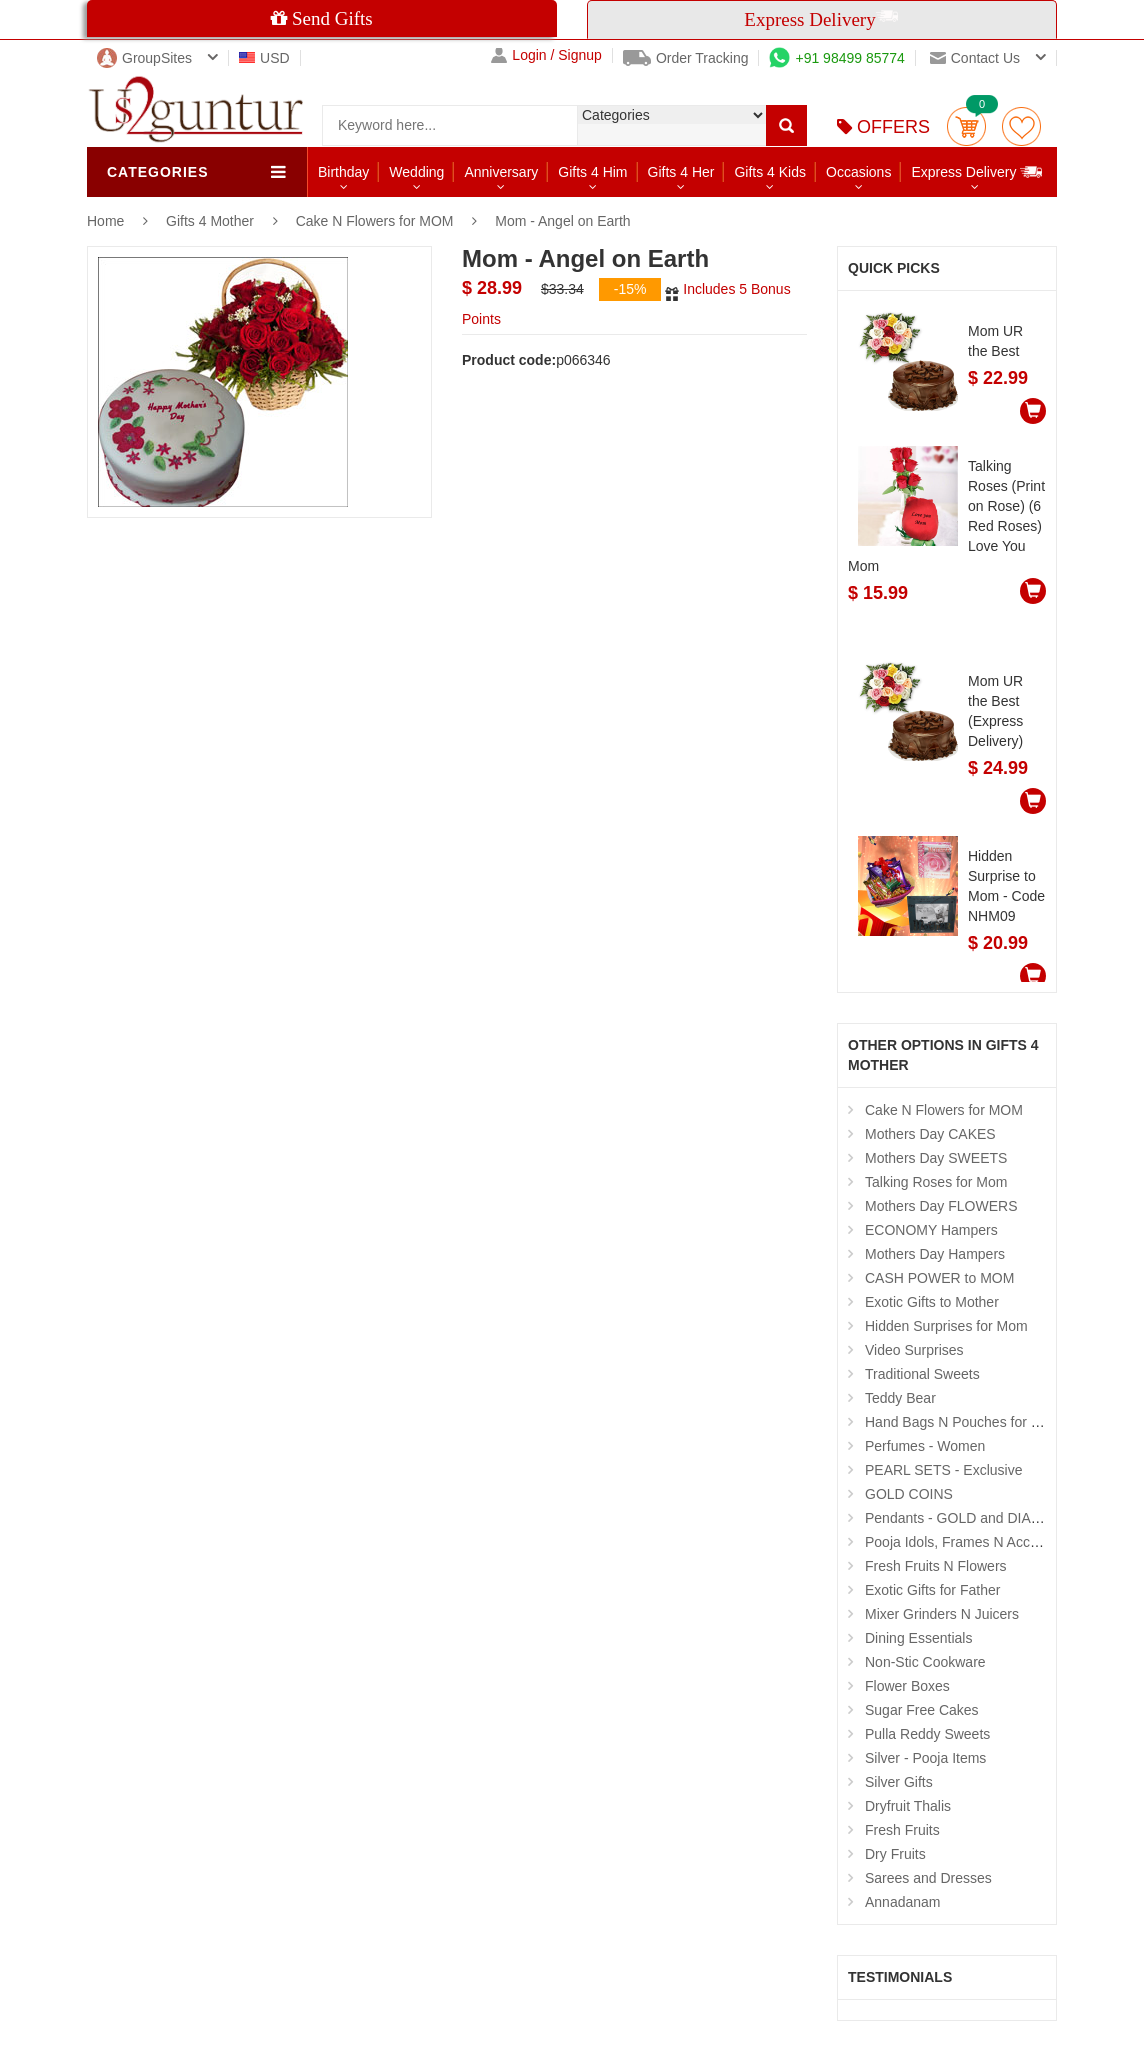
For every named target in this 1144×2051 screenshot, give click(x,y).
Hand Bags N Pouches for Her (959, 1422)
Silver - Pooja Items (925, 1758)
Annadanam (903, 1902)
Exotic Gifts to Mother (932, 1302)
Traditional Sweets (922, 1374)
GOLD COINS (909, 1494)
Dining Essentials (918, 1638)
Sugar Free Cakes (922, 1710)
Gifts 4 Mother (212, 221)
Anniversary (501, 172)
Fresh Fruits (902, 1830)
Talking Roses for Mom (936, 1182)
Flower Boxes (907, 1686)
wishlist (1021, 126)
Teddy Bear (900, 1398)
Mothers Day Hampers (935, 1254)
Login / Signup (546, 55)
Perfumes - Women (925, 1446)
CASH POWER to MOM (939, 1278)
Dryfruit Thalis (908, 1806)
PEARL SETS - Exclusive (943, 1470)
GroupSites (144, 58)
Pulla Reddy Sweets (927, 1734)
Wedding (416, 172)
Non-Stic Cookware (925, 1662)
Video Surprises (914, 1350)
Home (105, 221)
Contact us (975, 58)
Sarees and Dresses (928, 1878)
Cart (966, 126)
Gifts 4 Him (592, 172)
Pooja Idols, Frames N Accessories (973, 1542)
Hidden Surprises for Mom (946, 1326)
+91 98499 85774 (836, 58)
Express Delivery (977, 171)
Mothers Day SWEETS (936, 1158)
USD (264, 58)
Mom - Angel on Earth (562, 221)
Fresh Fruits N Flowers (936, 1566)
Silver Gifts (899, 1782)
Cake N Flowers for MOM (375, 221)
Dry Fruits (895, 1854)
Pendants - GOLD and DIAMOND (969, 1518)
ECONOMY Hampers (931, 1230)
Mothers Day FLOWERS (941, 1206)
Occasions (858, 172)
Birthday (343, 172)
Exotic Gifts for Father (932, 1590)
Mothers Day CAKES (930, 1134)
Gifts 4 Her (681, 172)
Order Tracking (686, 58)
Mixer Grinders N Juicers (942, 1614)
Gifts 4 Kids (770, 172)
